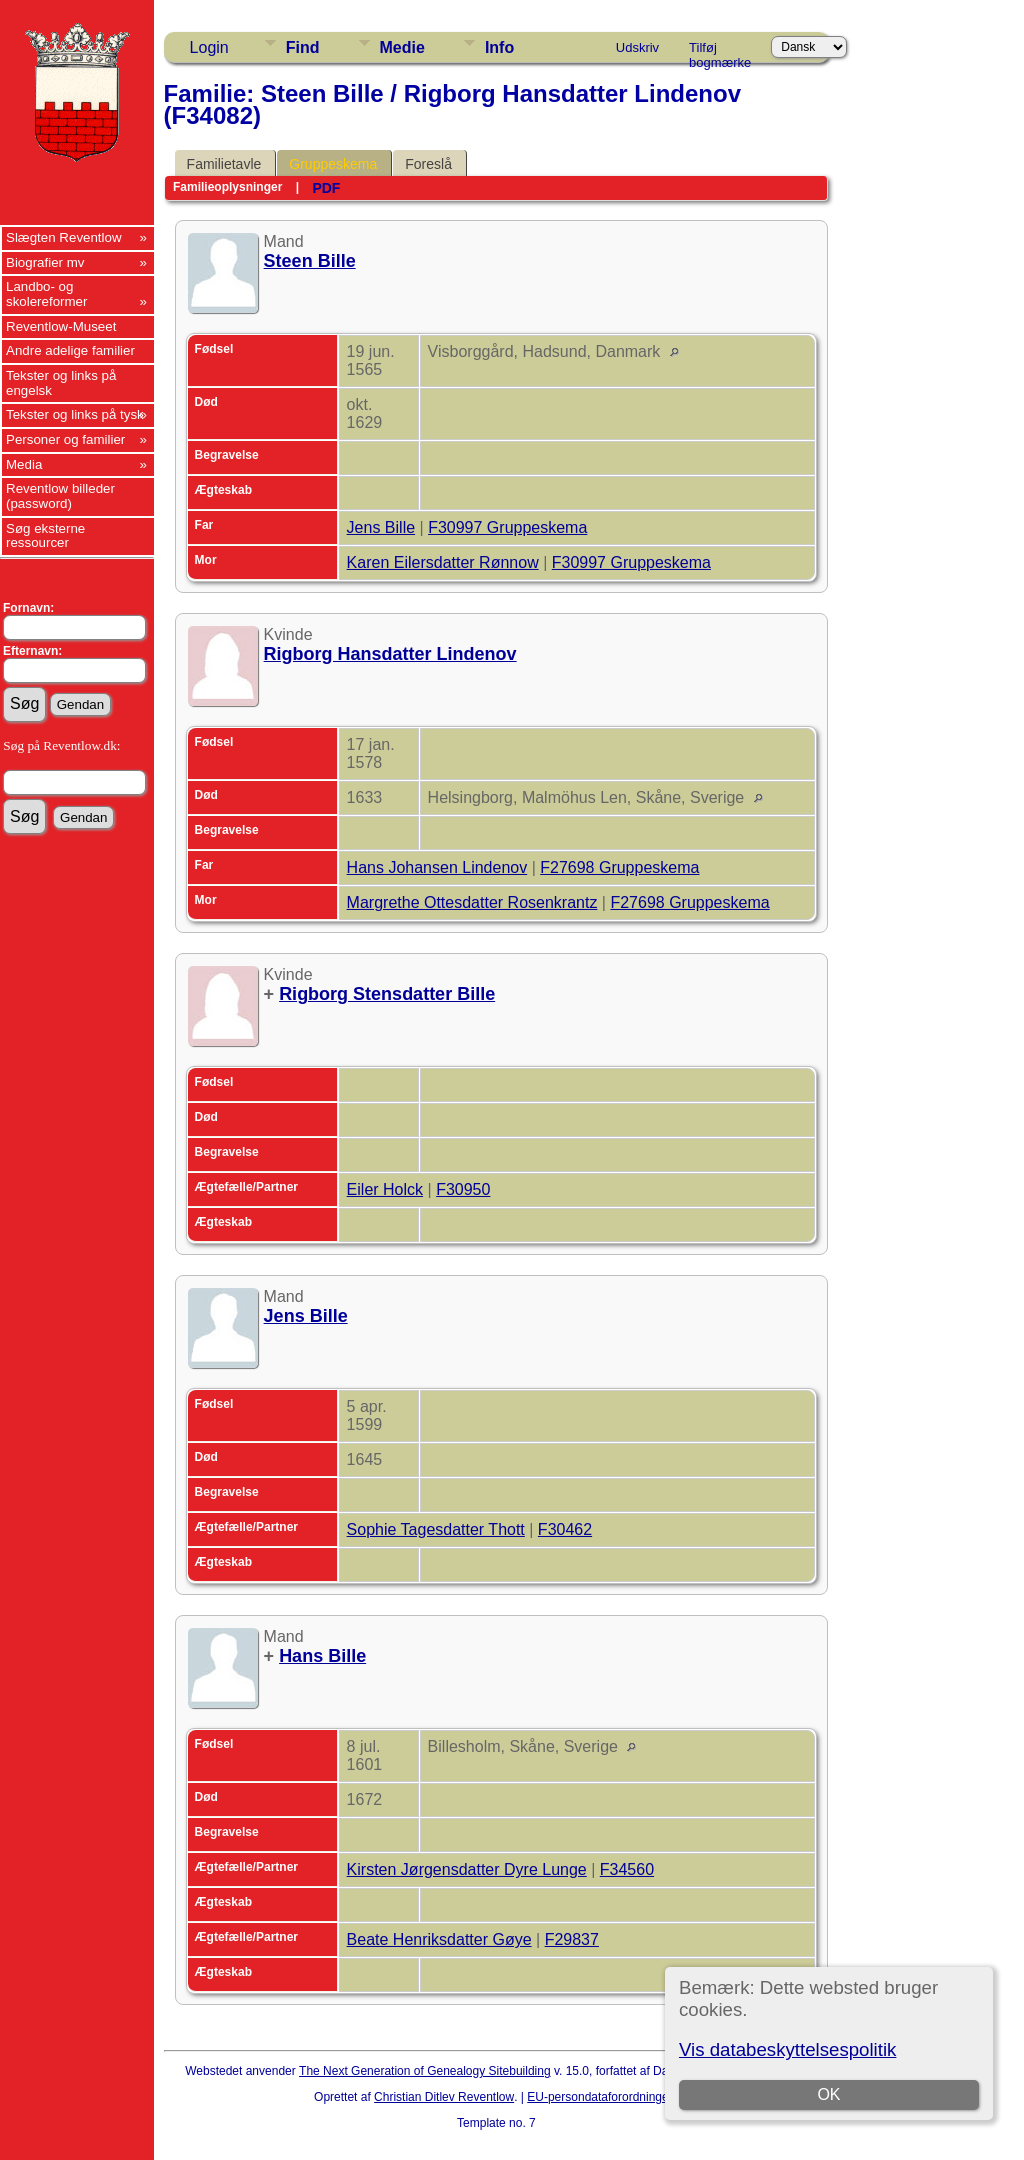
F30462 (565, 1529)
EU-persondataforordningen (601, 2097)
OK (829, 2094)
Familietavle (224, 164)
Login (209, 47)
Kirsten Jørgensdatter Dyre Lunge (467, 1869)
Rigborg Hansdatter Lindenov (390, 654)
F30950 (463, 1189)
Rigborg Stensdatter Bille (387, 994)
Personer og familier (65, 439)
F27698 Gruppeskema (619, 867)
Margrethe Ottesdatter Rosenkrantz (472, 902)
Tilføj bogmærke (720, 51)
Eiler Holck (385, 1189)
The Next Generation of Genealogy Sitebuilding (425, 2071)
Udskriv (637, 47)
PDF (326, 188)
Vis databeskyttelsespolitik (787, 2049)
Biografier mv (45, 262)
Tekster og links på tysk (75, 414)
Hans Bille (322, 1656)
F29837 (572, 1939)
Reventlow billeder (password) (60, 496)
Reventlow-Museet (61, 326)
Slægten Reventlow (64, 237)
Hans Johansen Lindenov (437, 867)
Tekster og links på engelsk (61, 383)
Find (303, 47)
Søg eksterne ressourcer (45, 536)
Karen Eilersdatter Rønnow (443, 562)
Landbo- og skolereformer (46, 294)
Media (24, 464)
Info (499, 47)
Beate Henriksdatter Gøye (439, 1939)
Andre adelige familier (70, 350)
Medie (402, 47)
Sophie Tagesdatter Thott (436, 1529)
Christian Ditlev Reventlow (444, 2097)
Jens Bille (381, 527)
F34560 (627, 1869)
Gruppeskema (333, 164)
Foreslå (428, 164)
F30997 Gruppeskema (507, 527)
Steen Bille (310, 261)
